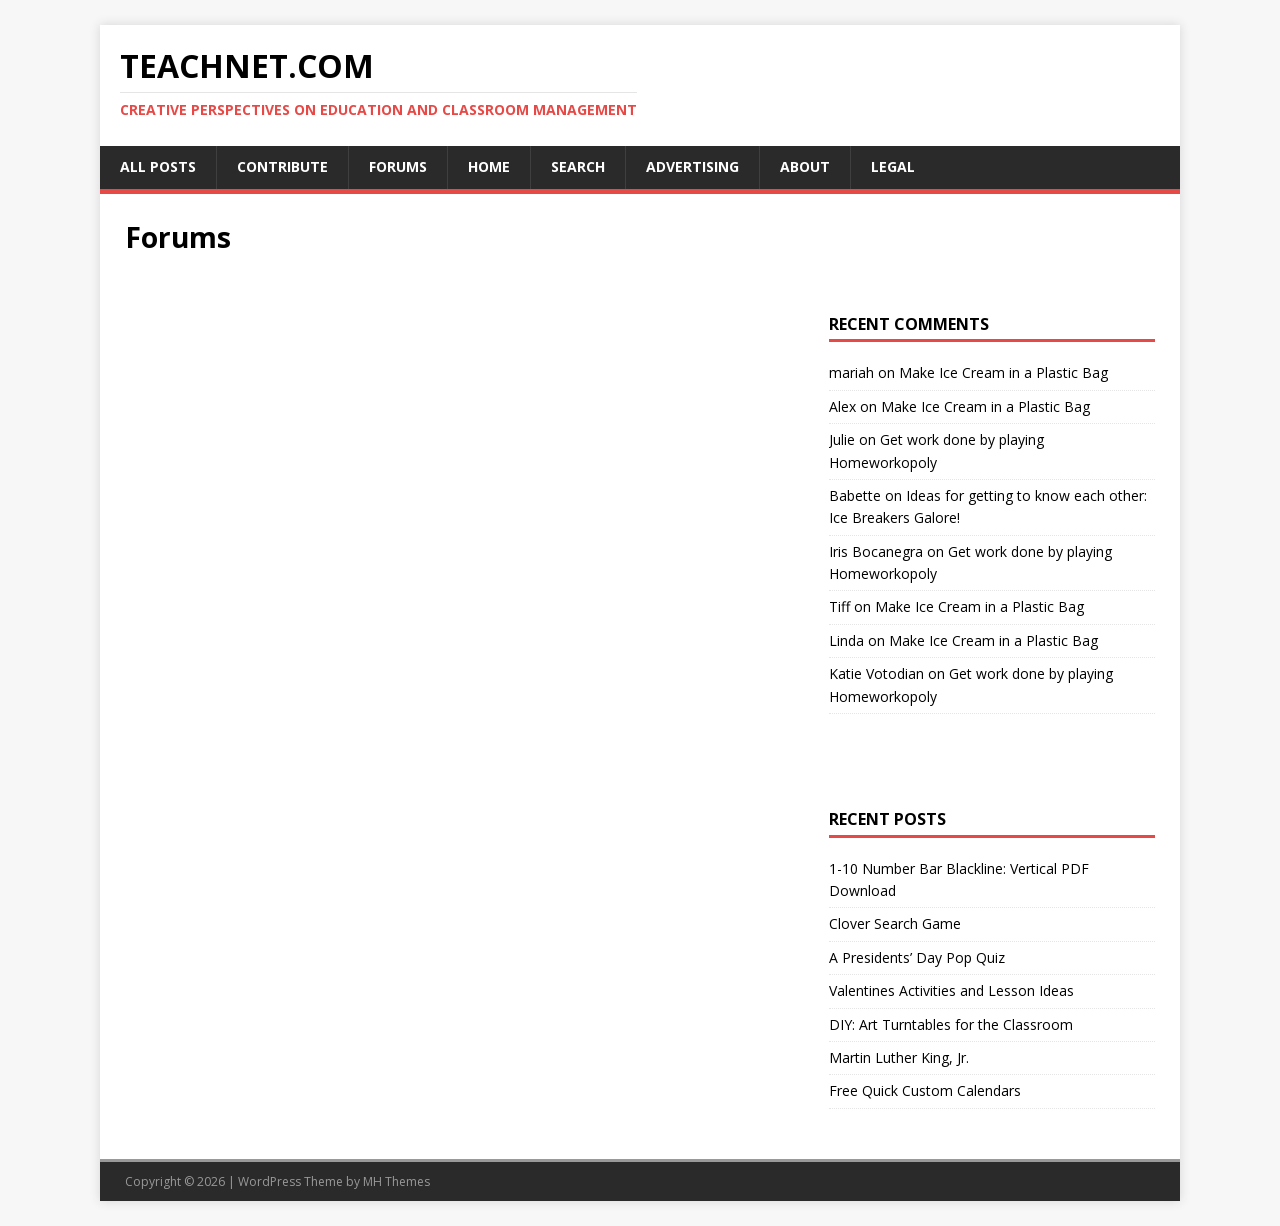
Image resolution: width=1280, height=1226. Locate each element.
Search (578, 166)
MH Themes (396, 1181)
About (805, 166)
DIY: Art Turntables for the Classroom (951, 1024)
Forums (398, 166)
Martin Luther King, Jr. (899, 1057)
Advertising (692, 166)
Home (489, 166)
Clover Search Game (895, 923)
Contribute (282, 166)
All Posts (158, 166)
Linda (846, 640)
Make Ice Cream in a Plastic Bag (1003, 372)
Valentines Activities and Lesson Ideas (951, 990)
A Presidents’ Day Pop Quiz (917, 957)
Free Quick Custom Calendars (925, 1090)
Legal (893, 166)
